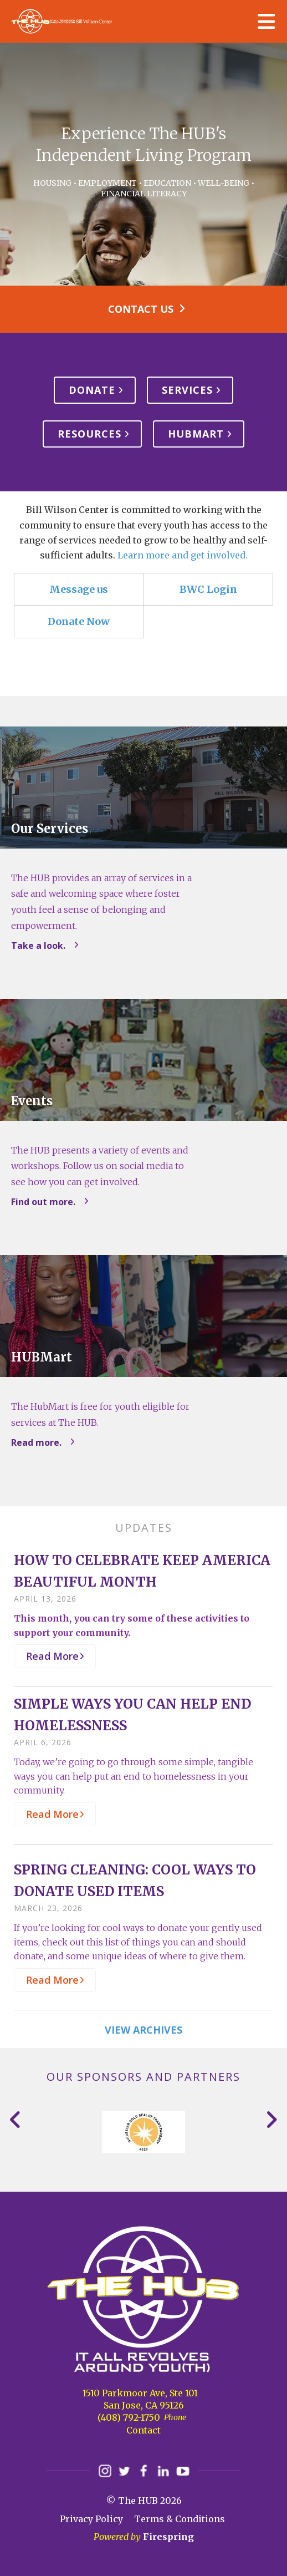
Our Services (49, 828)
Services (187, 390)
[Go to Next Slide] (271, 2119)
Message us (78, 589)
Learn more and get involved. (182, 555)
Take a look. (38, 945)
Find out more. (43, 1202)
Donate (92, 390)
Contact (143, 2430)
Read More (52, 1656)
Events (32, 1101)
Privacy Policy (91, 2518)
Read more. (36, 1442)
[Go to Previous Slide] (16, 2119)
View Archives (143, 2029)
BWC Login (208, 589)
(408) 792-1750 (129, 2417)
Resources (89, 433)
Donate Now (79, 621)
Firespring (168, 2536)
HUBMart (196, 433)
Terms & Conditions (179, 2518)
